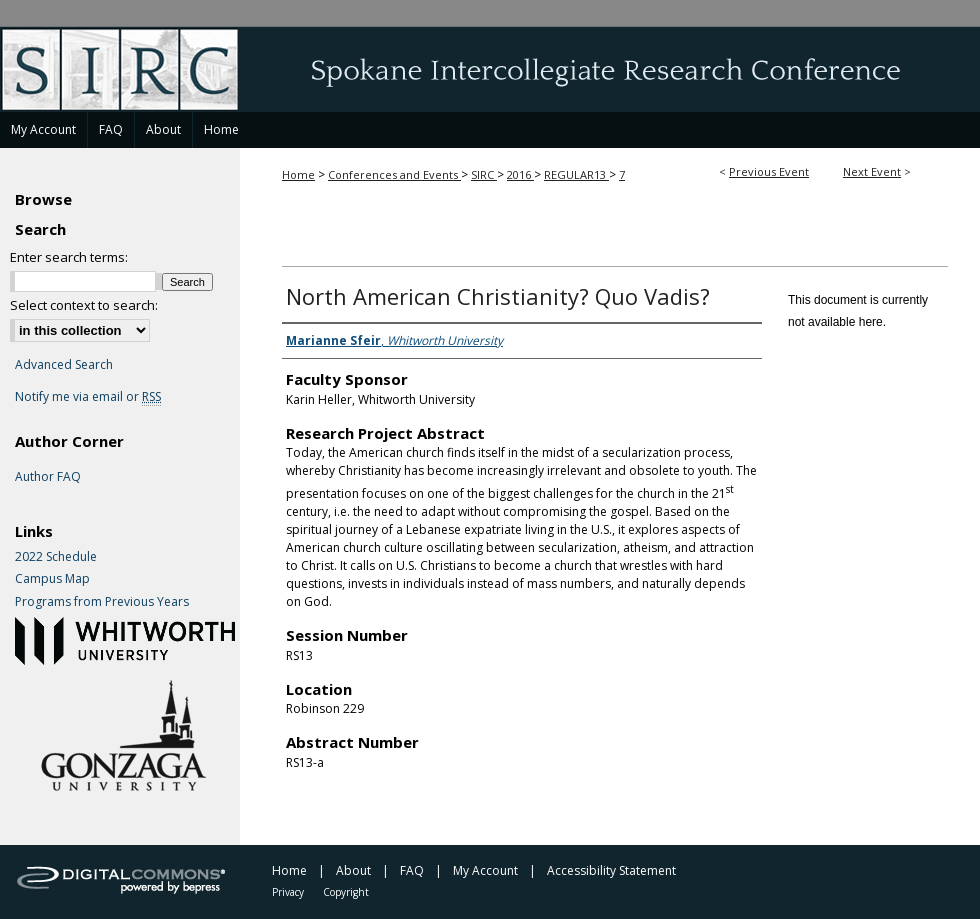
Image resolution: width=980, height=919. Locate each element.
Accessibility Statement (611, 870)
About (353, 870)
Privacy (288, 892)
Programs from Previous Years (102, 602)
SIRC (484, 174)
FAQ (412, 870)
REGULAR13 (576, 174)
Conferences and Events (394, 174)
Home (298, 174)
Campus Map (52, 579)
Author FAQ (48, 477)
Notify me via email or (88, 397)
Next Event (872, 171)
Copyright (346, 892)
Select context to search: (84, 305)
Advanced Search (64, 364)
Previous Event (769, 171)
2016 (520, 174)
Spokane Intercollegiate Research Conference (490, 69)
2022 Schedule (56, 557)
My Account (485, 870)
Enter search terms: (69, 257)
